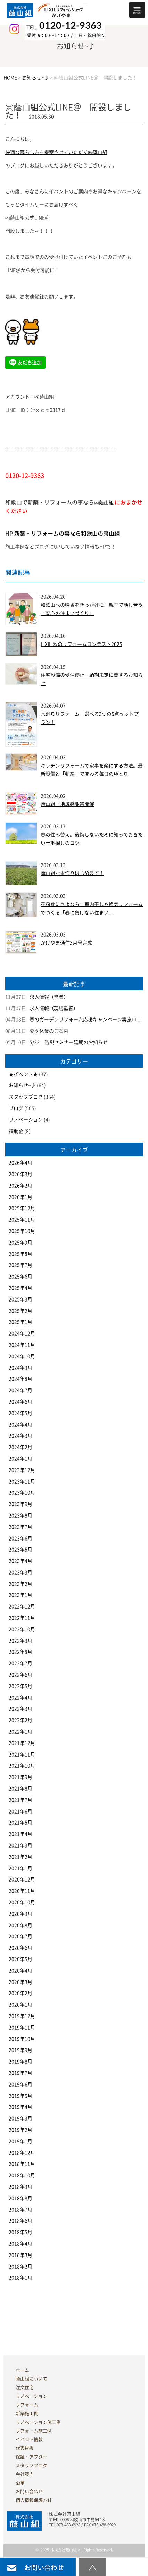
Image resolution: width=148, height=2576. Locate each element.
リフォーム (27, 2405)
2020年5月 (20, 1959)
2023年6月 (20, 1538)
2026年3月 (20, 1174)
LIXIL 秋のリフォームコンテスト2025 (81, 644)
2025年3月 (20, 1299)
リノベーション (26, 1119)
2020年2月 (20, 1993)
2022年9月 (20, 1640)
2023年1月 (20, 1595)
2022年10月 (22, 1629)
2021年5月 (20, 1822)
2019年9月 (20, 2050)
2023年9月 (20, 1504)
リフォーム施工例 (34, 2431)
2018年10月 (22, 2175)
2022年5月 (20, 1686)
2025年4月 (20, 1288)
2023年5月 (20, 1549)
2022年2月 (20, 1720)
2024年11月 (22, 1344)
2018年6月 (20, 2220)
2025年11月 (22, 1219)
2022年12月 (22, 1606)
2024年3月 (20, 1435)
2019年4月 (20, 2107)
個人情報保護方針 (34, 2500)
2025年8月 (20, 1254)
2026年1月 (20, 1197)
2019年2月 (20, 2129)
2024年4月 (20, 1424)
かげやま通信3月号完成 (66, 942)
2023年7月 (20, 1527)
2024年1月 (20, 1458)
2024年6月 (20, 1401)
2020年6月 (20, 1947)
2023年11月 (22, 1481)
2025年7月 (20, 1265)
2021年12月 (22, 1743)
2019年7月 (20, 2073)
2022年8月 (20, 1651)
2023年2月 (20, 1583)
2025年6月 (20, 1276)
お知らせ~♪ (22, 1085)
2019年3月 (20, 2118)
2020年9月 (20, 1913)
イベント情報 (29, 2439)
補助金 (16, 1131)
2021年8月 (20, 1788)
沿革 (20, 2483)
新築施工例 (27, 2413)
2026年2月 (20, 1185)
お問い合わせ (29, 2491)
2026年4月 (20, 1162)
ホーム (22, 2370)
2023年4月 (20, 1561)
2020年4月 (20, 1970)
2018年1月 (20, 2277)
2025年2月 (20, 1310)
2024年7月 (20, 1390)
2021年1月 (20, 1868)
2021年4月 (20, 1834)
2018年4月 (20, 2243)
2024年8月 (20, 1378)
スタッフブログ (26, 1096)
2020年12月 (22, 1879)
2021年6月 (20, 1811)
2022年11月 (22, 1617)
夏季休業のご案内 (49, 1031)
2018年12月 (22, 2152)
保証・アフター (31, 2457)
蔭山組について (31, 2379)
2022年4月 (20, 1697)
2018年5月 (20, 2232)
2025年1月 (20, 1322)
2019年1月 (20, 2141)
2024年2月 (20, 1447)
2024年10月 (22, 1356)
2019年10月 (22, 2039)
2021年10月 (22, 1765)
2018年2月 (20, 2266)
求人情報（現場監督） (54, 1008)
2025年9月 (20, 1242)
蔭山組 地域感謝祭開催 (67, 804)
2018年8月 (20, 2198)
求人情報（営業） (49, 997)
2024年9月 (20, 1367)
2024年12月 (22, 1333)
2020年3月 (20, 1982)
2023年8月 (20, 1515)
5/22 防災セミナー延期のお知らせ (69, 1042)
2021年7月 (20, 1800)
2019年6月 (20, 2084)
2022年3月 (20, 1708)
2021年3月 (20, 1845)
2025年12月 (22, 1208)
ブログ (16, 1108)
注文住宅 (25, 2387)
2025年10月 (22, 1231)
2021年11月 (22, 1754)
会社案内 (25, 2474)
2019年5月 (20, 2095)
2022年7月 (20, 1663)
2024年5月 (20, 1413)
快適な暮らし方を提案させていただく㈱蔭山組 (56, 152)
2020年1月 (20, 2004)
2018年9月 (20, 2186)
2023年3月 (20, 1572)
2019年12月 (22, 2016)
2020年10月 (22, 1902)
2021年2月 (20, 1856)
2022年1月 (20, 1731)
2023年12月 (22, 1470)
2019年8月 (20, 2061)
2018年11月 (22, 2163)
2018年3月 (20, 2255)
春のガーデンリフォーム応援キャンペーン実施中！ (85, 1019)
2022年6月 (20, 1674)
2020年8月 (20, 1925)
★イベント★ (23, 1074)
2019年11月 (22, 2027)
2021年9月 (20, 1777)
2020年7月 (20, 1936)
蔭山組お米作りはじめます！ (72, 873)
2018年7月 (20, 2209)
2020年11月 (22, 1890)
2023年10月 (22, 1492)
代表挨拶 (25, 2448)
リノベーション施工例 (38, 2422)
